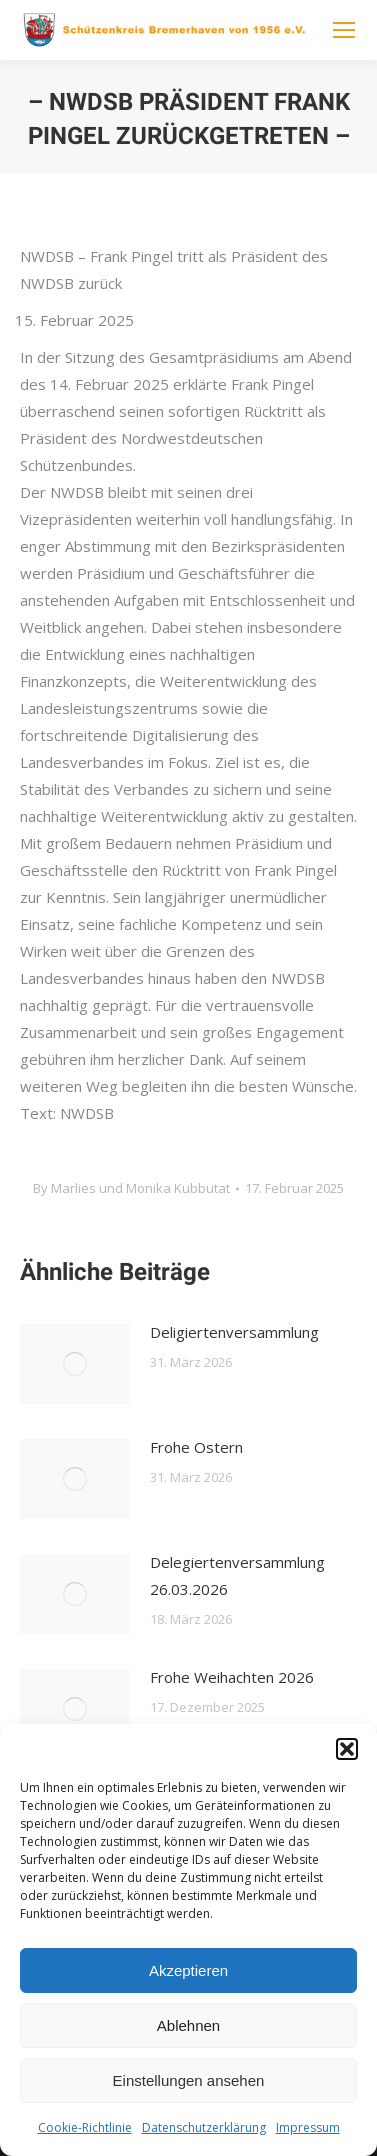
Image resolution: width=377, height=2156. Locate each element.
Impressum (308, 2127)
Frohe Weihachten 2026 (232, 1677)
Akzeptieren (188, 1970)
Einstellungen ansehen (189, 2080)
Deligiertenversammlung (234, 1332)
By (131, 1188)
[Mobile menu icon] (344, 30)
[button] (347, 1749)
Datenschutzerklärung (204, 2127)
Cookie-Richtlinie (85, 2127)
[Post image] (75, 1364)
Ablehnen (188, 2025)
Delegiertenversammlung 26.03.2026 (237, 1575)
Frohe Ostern (196, 1447)
